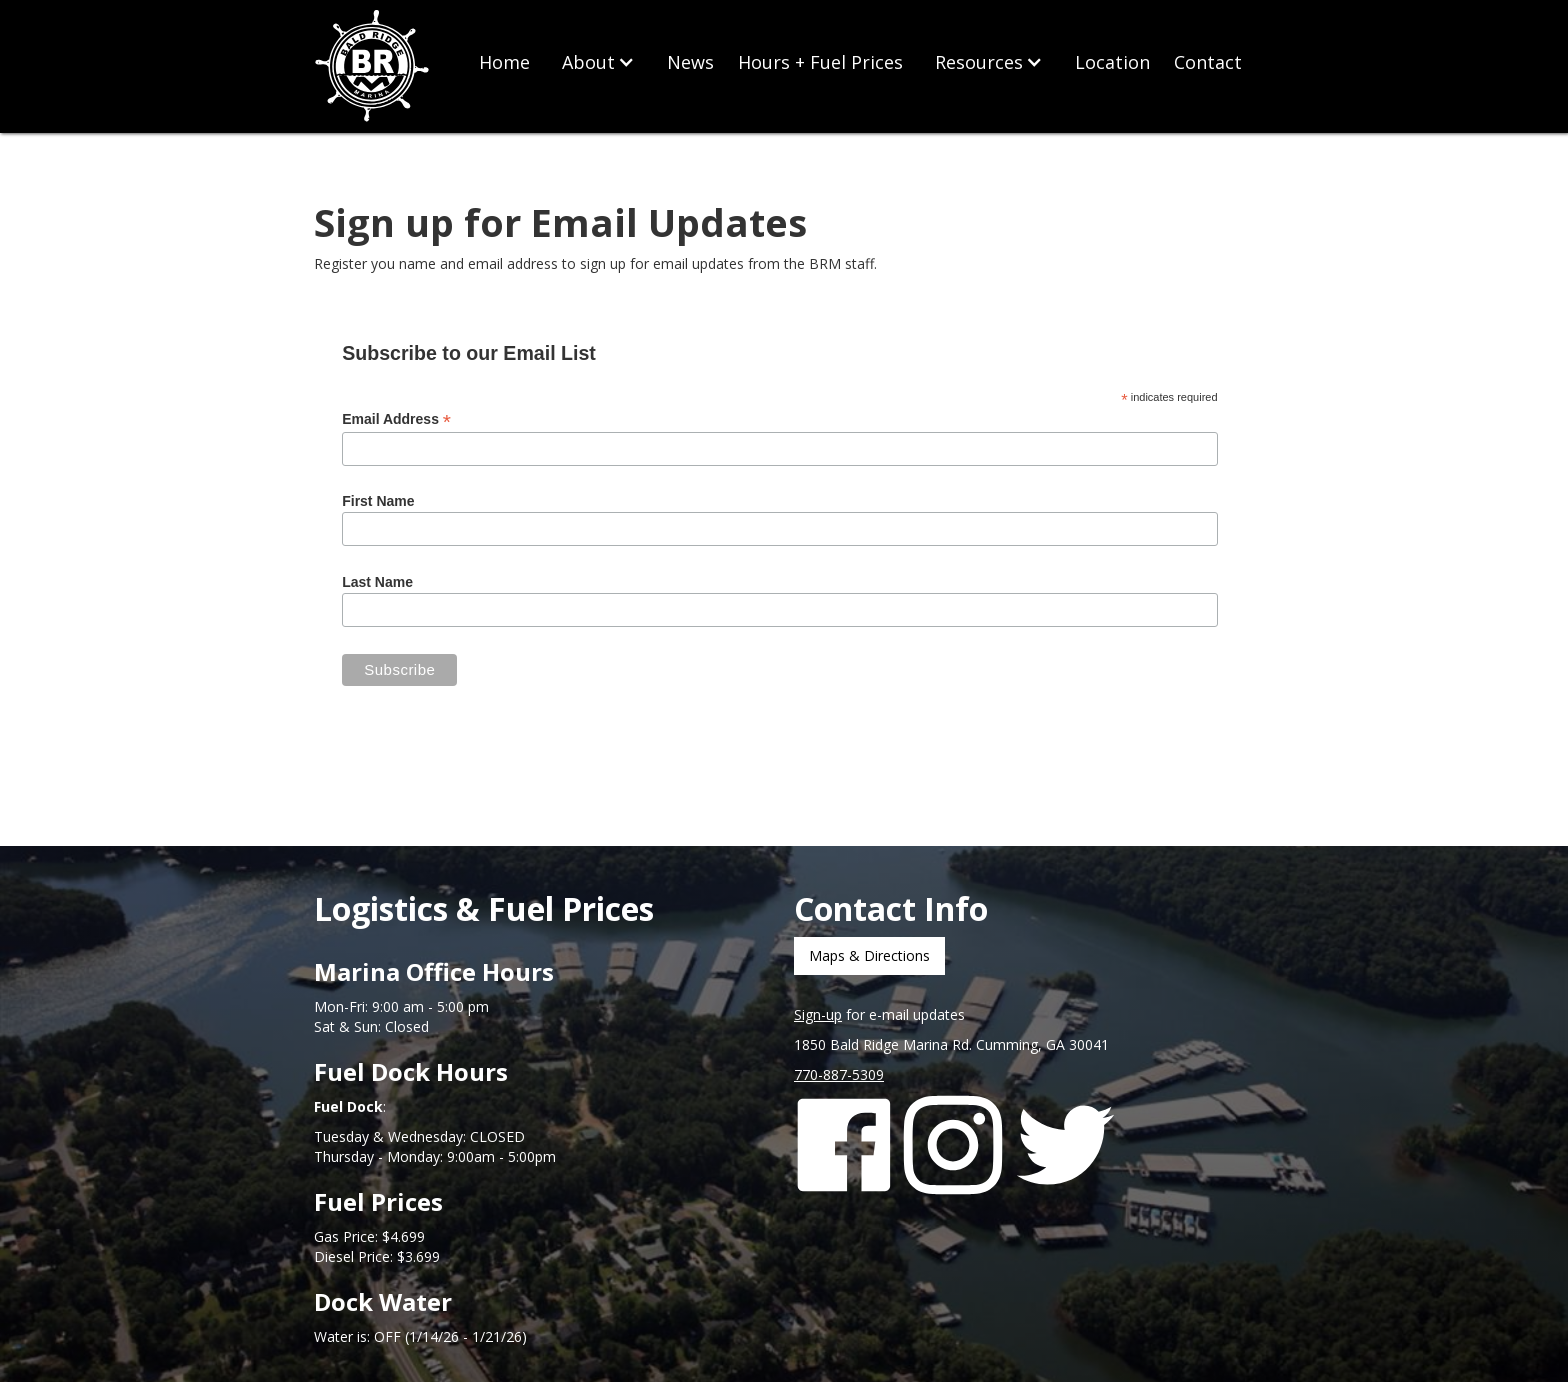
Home (504, 62)
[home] (374, 67)
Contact (1208, 62)
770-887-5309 (839, 1074)
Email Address (396, 419)
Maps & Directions (869, 955)
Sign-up (818, 1014)
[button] (598, 62)
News (690, 62)
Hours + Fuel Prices (820, 62)
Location (1112, 62)
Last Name (377, 582)
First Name (378, 501)
